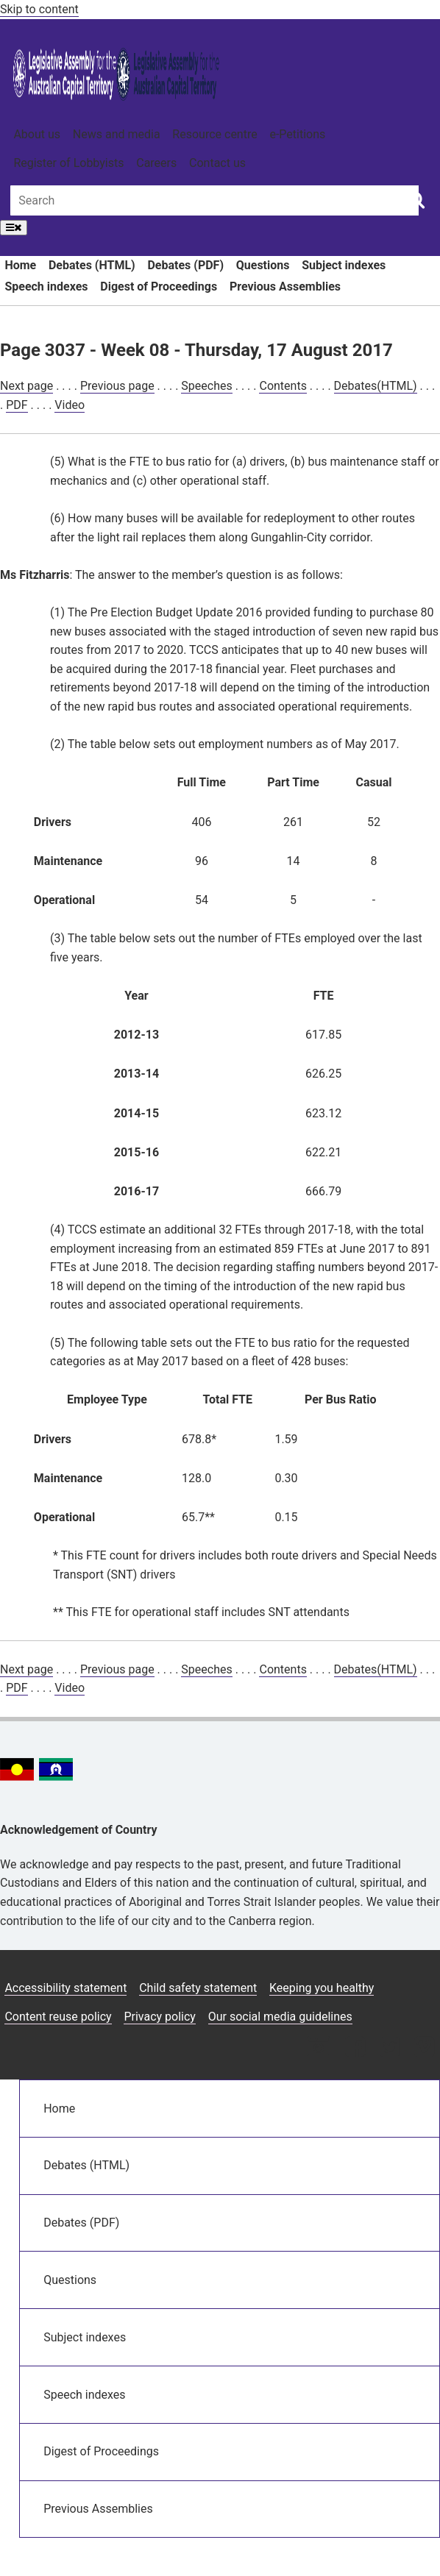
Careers (156, 163)
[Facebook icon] (355, 2048)
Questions (263, 265)
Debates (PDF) (185, 265)
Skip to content (39, 9)
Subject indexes (344, 265)
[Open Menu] (13, 227)
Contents (282, 386)
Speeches (206, 386)
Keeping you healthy (321, 1988)
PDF (16, 405)
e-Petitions (297, 134)
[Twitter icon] (390, 2048)
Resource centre (214, 134)
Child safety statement (198, 1988)
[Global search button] (416, 199)
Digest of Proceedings (158, 286)
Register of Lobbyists (68, 163)
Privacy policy (160, 2017)
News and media (116, 134)
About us (36, 134)
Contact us (217, 163)
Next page (26, 386)
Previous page (117, 386)
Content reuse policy (57, 2017)
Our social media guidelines (280, 2017)
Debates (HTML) (92, 265)
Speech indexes (46, 286)
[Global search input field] (214, 200)
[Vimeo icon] (424, 2048)
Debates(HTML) (375, 386)
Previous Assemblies (285, 286)
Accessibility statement (65, 1988)
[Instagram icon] (318, 2048)
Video (69, 405)
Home (20, 265)
